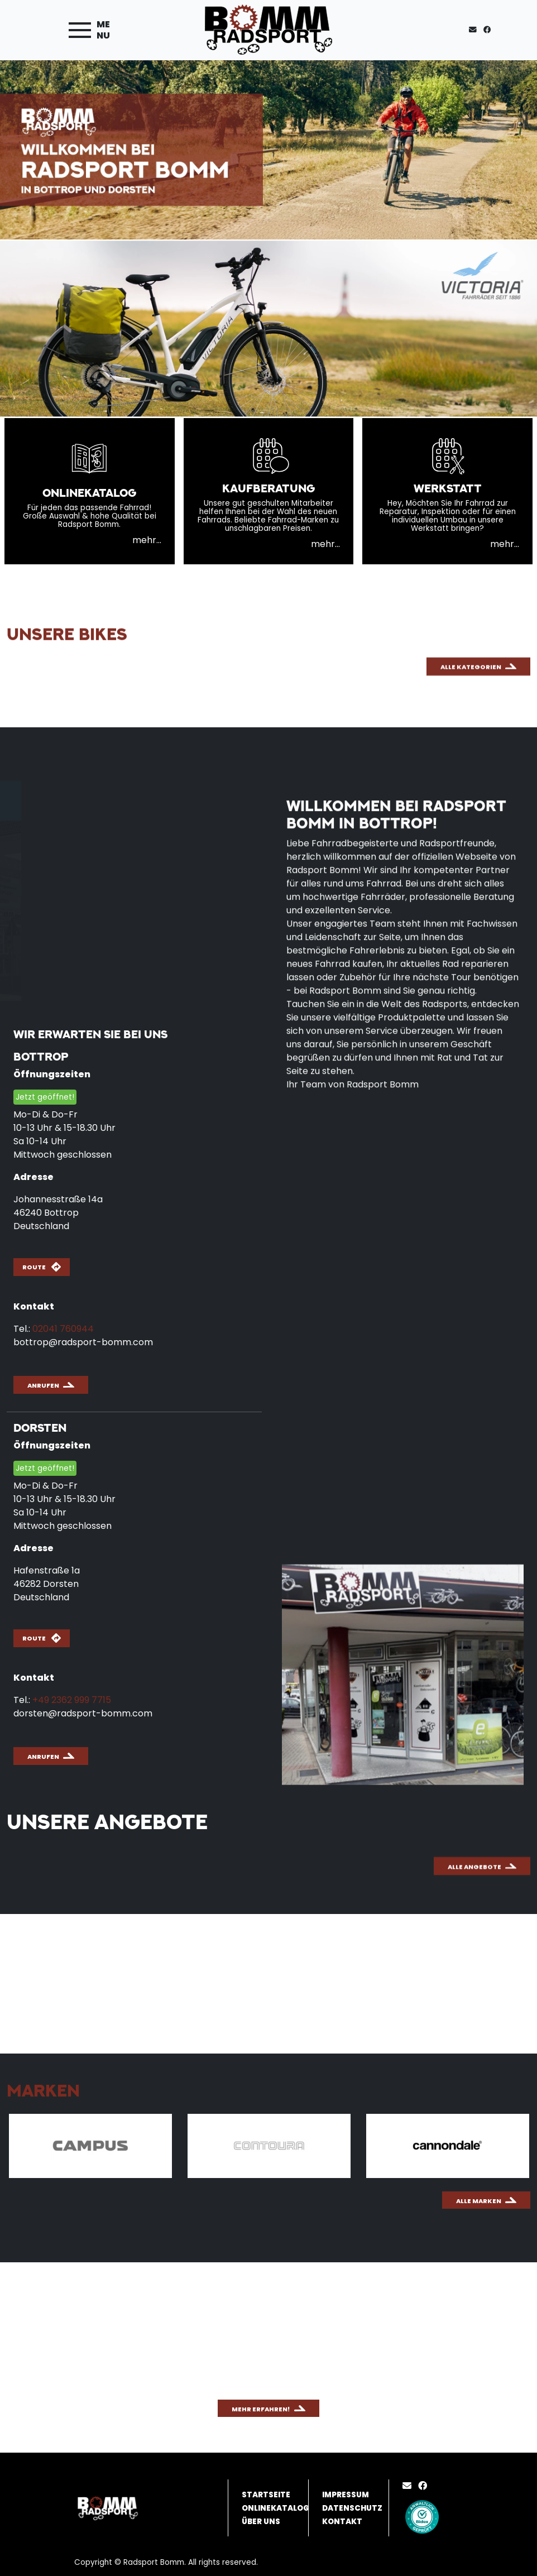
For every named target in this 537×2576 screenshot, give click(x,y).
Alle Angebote (474, 1931)
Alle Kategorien (470, 768)
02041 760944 (63, 1328)
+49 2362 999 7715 (71, 1700)
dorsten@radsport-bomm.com (82, 1713)
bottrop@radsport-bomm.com (83, 1342)
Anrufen (43, 1385)
